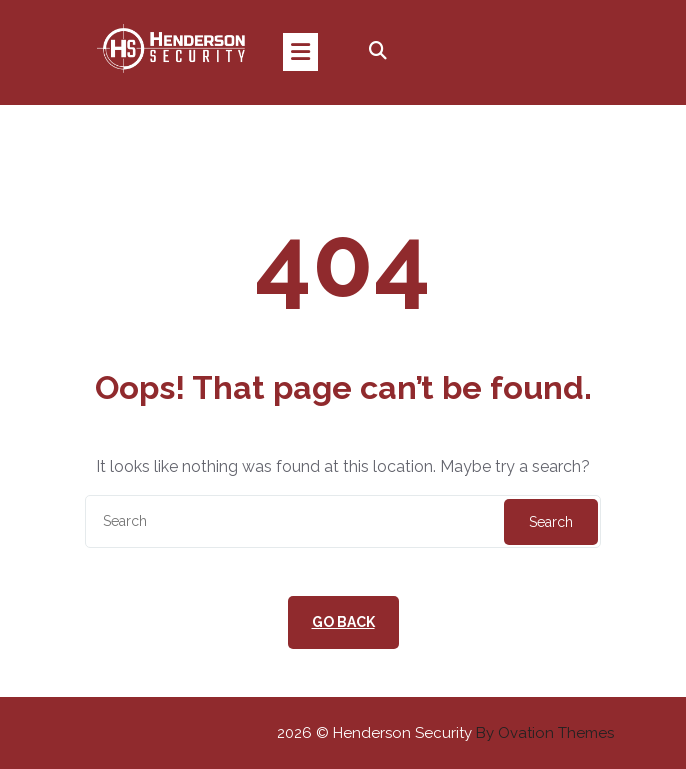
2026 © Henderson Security (445, 733)
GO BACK (343, 622)
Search (551, 522)
